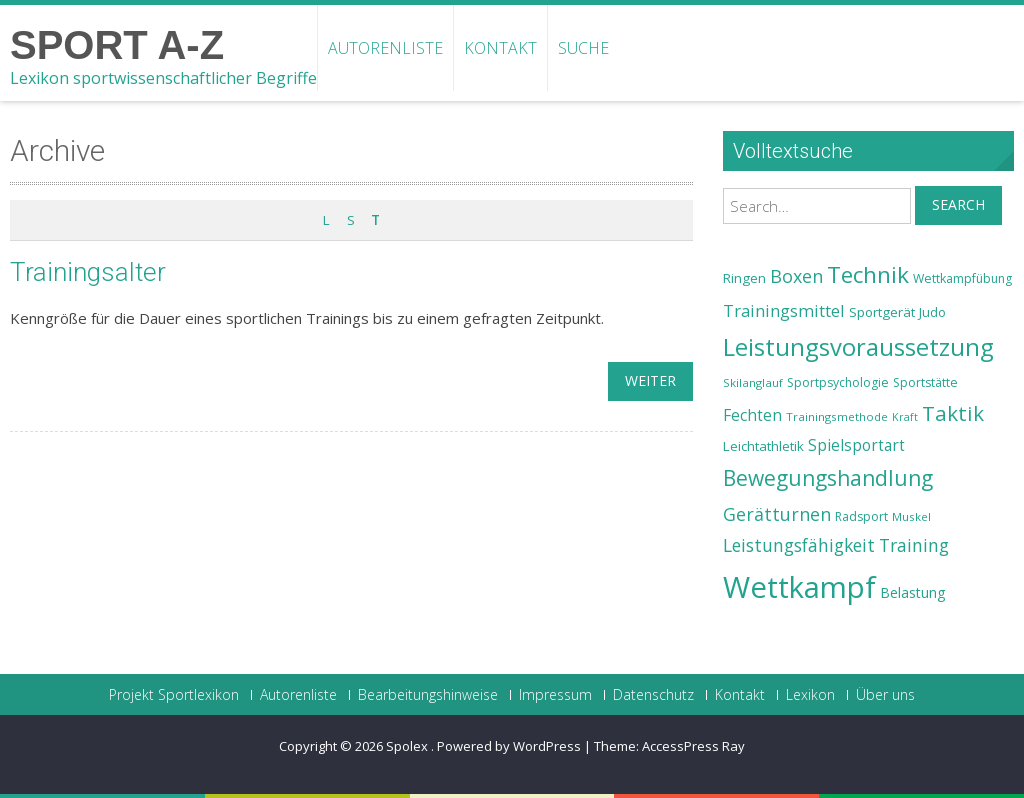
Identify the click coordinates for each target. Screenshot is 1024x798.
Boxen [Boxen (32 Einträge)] (796, 276)
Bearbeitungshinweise (428, 695)
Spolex (408, 746)
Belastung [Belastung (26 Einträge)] (913, 592)
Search (958, 204)
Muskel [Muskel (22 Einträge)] (911, 516)
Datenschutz (653, 695)
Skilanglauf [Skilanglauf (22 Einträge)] (753, 382)
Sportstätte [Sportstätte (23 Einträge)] (925, 382)
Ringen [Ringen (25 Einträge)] (744, 278)
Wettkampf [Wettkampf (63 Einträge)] (799, 587)
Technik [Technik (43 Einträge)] (868, 274)
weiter (650, 380)
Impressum (555, 695)
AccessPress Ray (693, 746)
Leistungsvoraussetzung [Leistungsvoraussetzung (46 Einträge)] (858, 347)
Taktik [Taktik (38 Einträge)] (953, 413)
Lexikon (810, 695)
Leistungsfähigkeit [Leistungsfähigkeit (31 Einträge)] (799, 545)
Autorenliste (385, 48)
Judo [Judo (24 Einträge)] (932, 312)
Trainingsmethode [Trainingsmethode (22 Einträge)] (837, 416)
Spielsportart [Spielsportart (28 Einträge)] (856, 445)
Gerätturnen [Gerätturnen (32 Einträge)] (777, 514)
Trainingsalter (88, 272)
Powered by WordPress (509, 746)
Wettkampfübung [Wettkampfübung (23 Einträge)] (962, 278)
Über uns (885, 695)
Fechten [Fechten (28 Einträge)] (752, 415)
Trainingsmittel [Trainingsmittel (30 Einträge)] (784, 310)
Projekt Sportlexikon (174, 695)
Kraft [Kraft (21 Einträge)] (905, 417)
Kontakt (500, 48)
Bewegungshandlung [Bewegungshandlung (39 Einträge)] (828, 478)
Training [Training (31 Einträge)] (914, 545)
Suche (583, 48)
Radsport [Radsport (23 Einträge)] (861, 516)
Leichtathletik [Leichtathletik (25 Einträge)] (763, 446)
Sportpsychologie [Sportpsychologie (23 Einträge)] (838, 382)
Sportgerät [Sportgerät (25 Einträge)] (882, 312)
